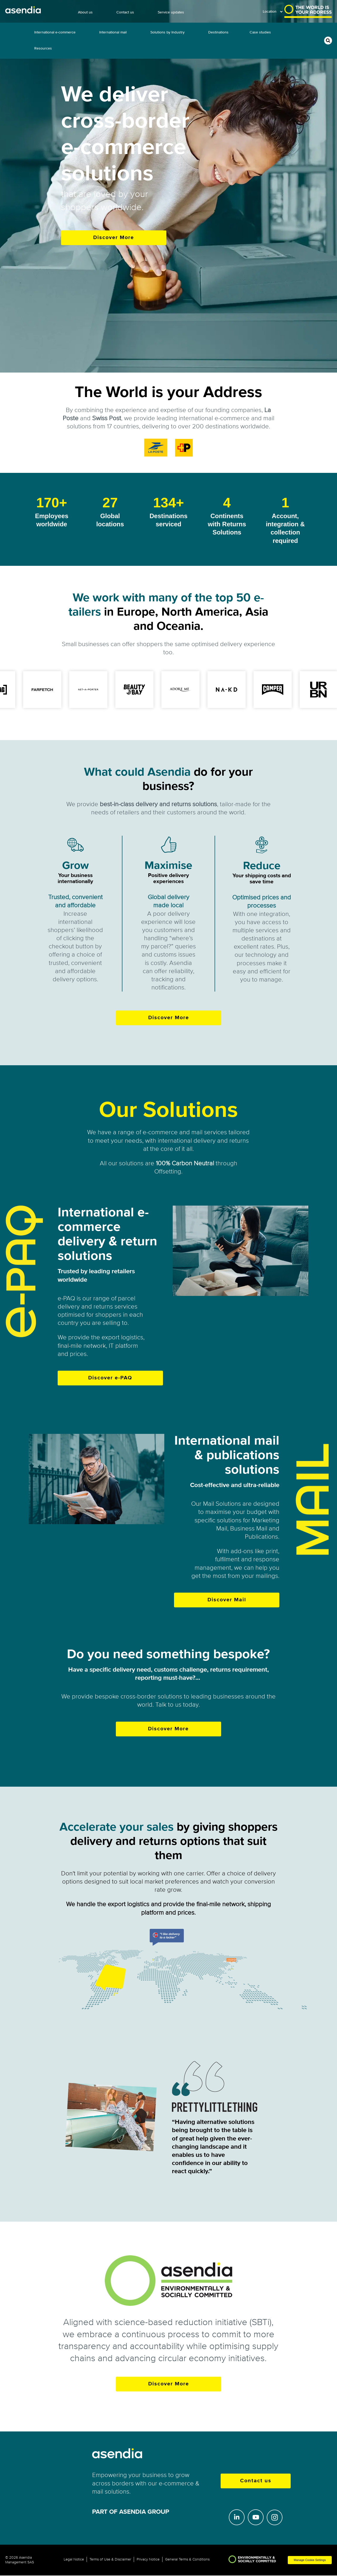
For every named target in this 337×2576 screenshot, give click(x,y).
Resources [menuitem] (43, 48)
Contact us (255, 2481)
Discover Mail (226, 1600)
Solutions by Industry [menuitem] (167, 32)
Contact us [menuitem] (125, 12)
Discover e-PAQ (110, 1378)
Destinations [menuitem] (218, 32)
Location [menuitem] (269, 11)
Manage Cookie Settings (310, 2560)
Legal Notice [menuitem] (74, 2559)
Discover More (114, 237)
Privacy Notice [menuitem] (148, 2559)
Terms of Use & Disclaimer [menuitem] (110, 2559)
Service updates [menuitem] (171, 12)
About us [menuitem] (85, 12)
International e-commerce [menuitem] (55, 32)
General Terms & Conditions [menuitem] (187, 2559)
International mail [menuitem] (113, 32)
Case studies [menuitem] (260, 32)
